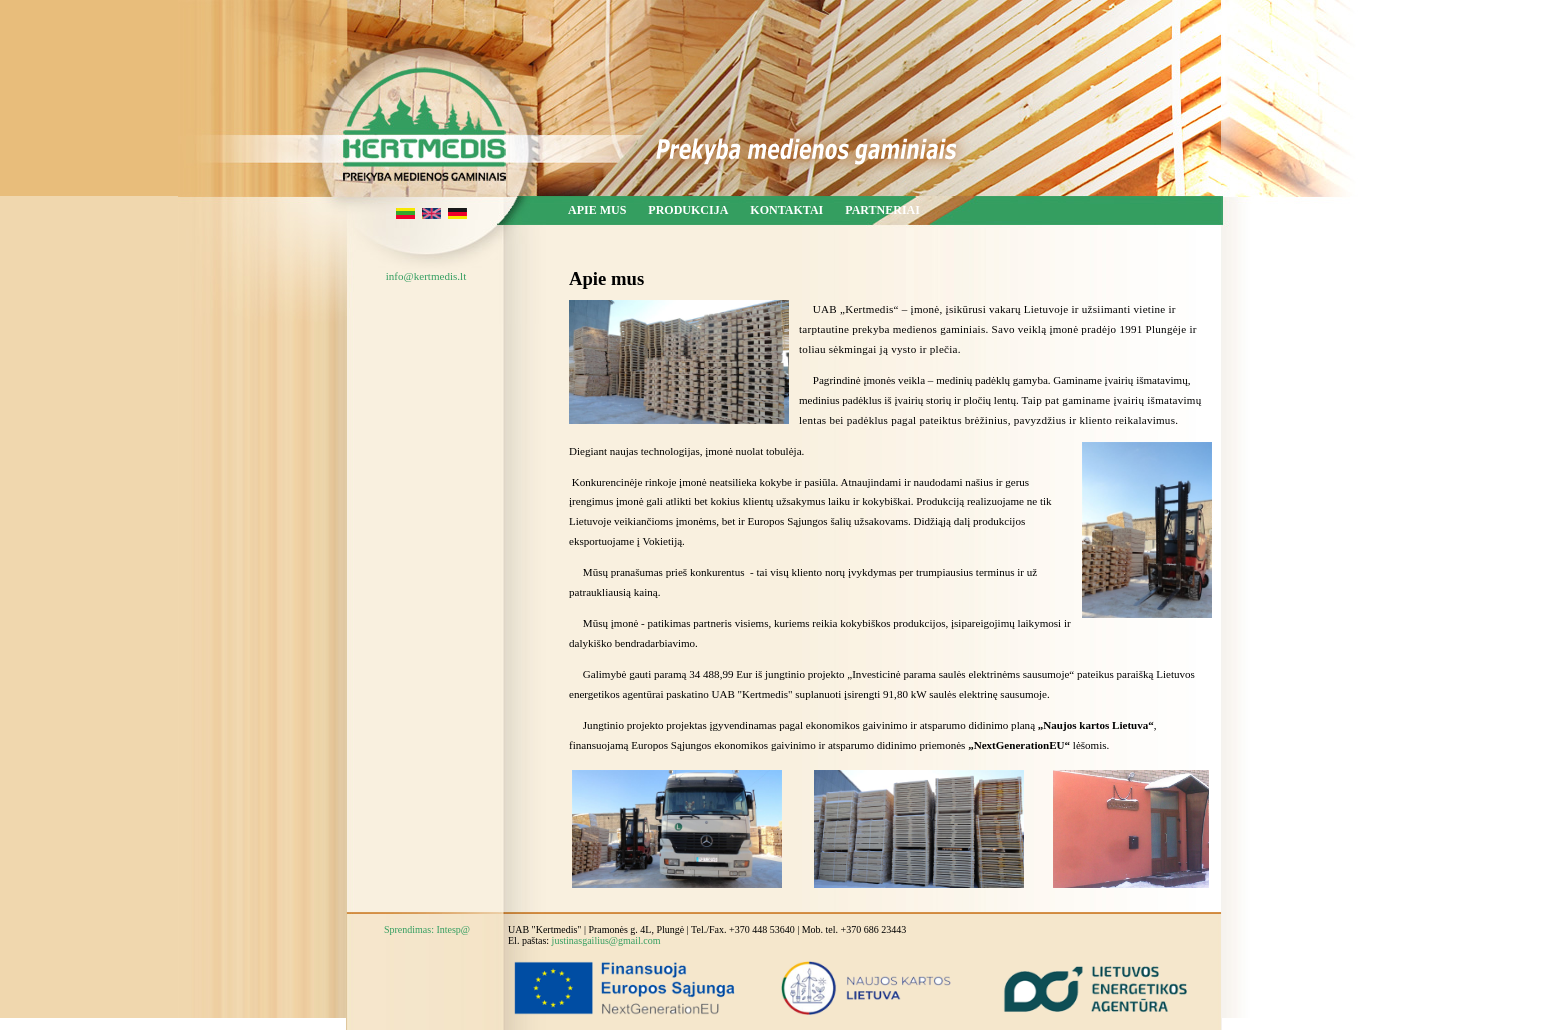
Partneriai (882, 210)
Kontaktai (786, 210)
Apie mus (597, 210)
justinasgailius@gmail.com (606, 940)
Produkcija (688, 210)
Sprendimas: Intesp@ (427, 929)
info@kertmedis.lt (426, 276)
